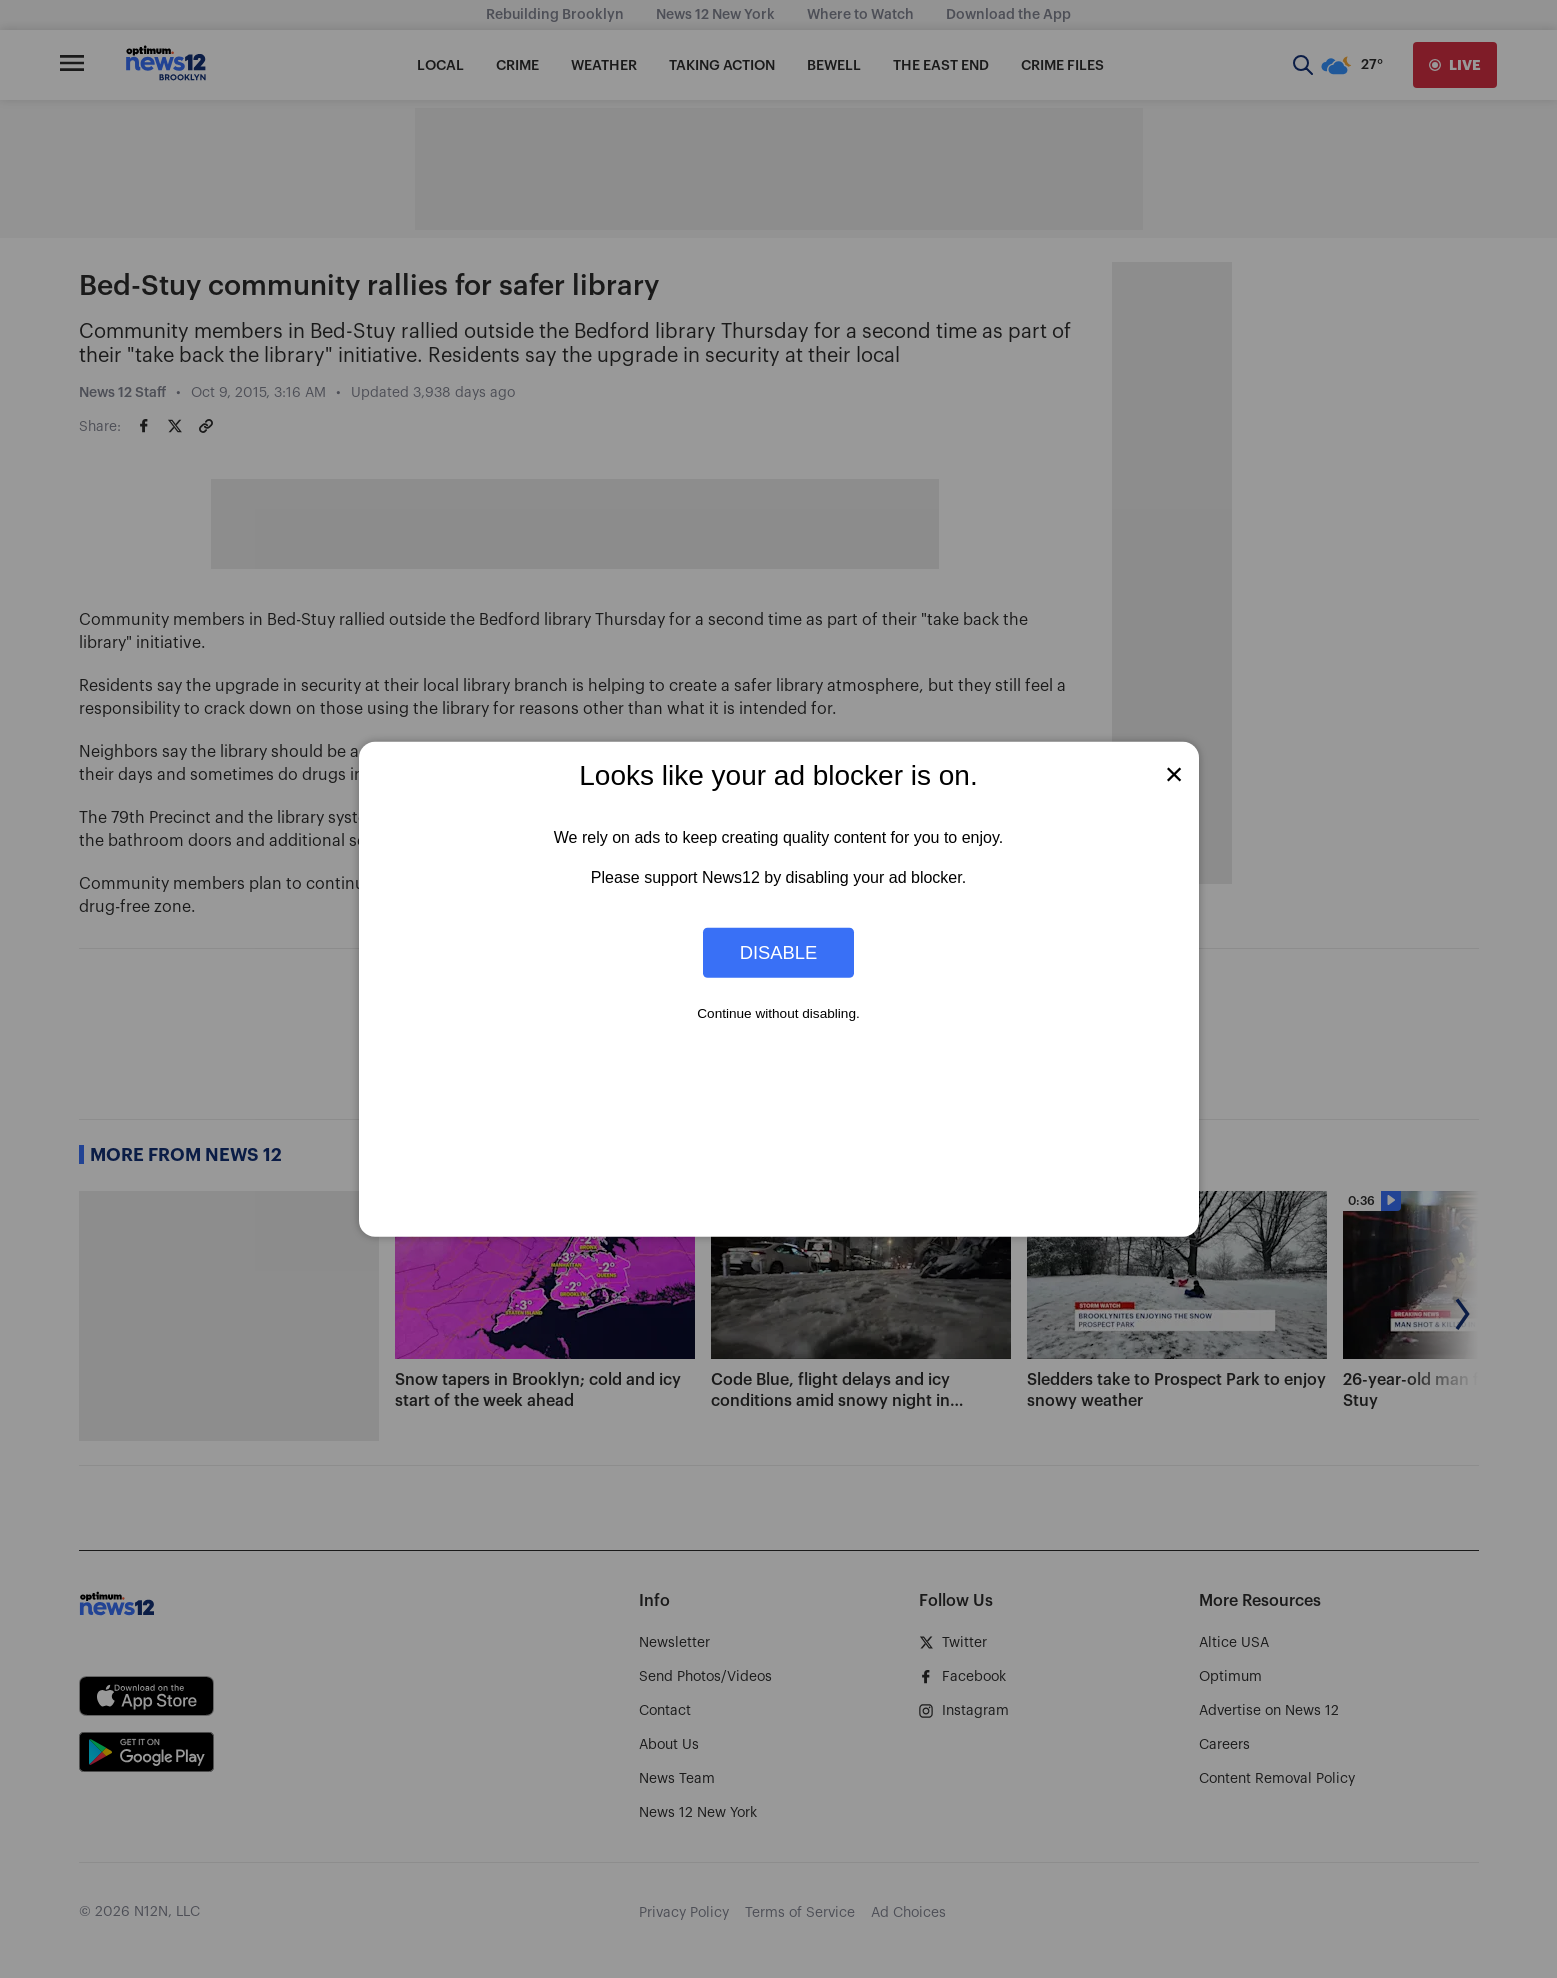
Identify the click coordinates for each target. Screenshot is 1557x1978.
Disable (779, 952)
